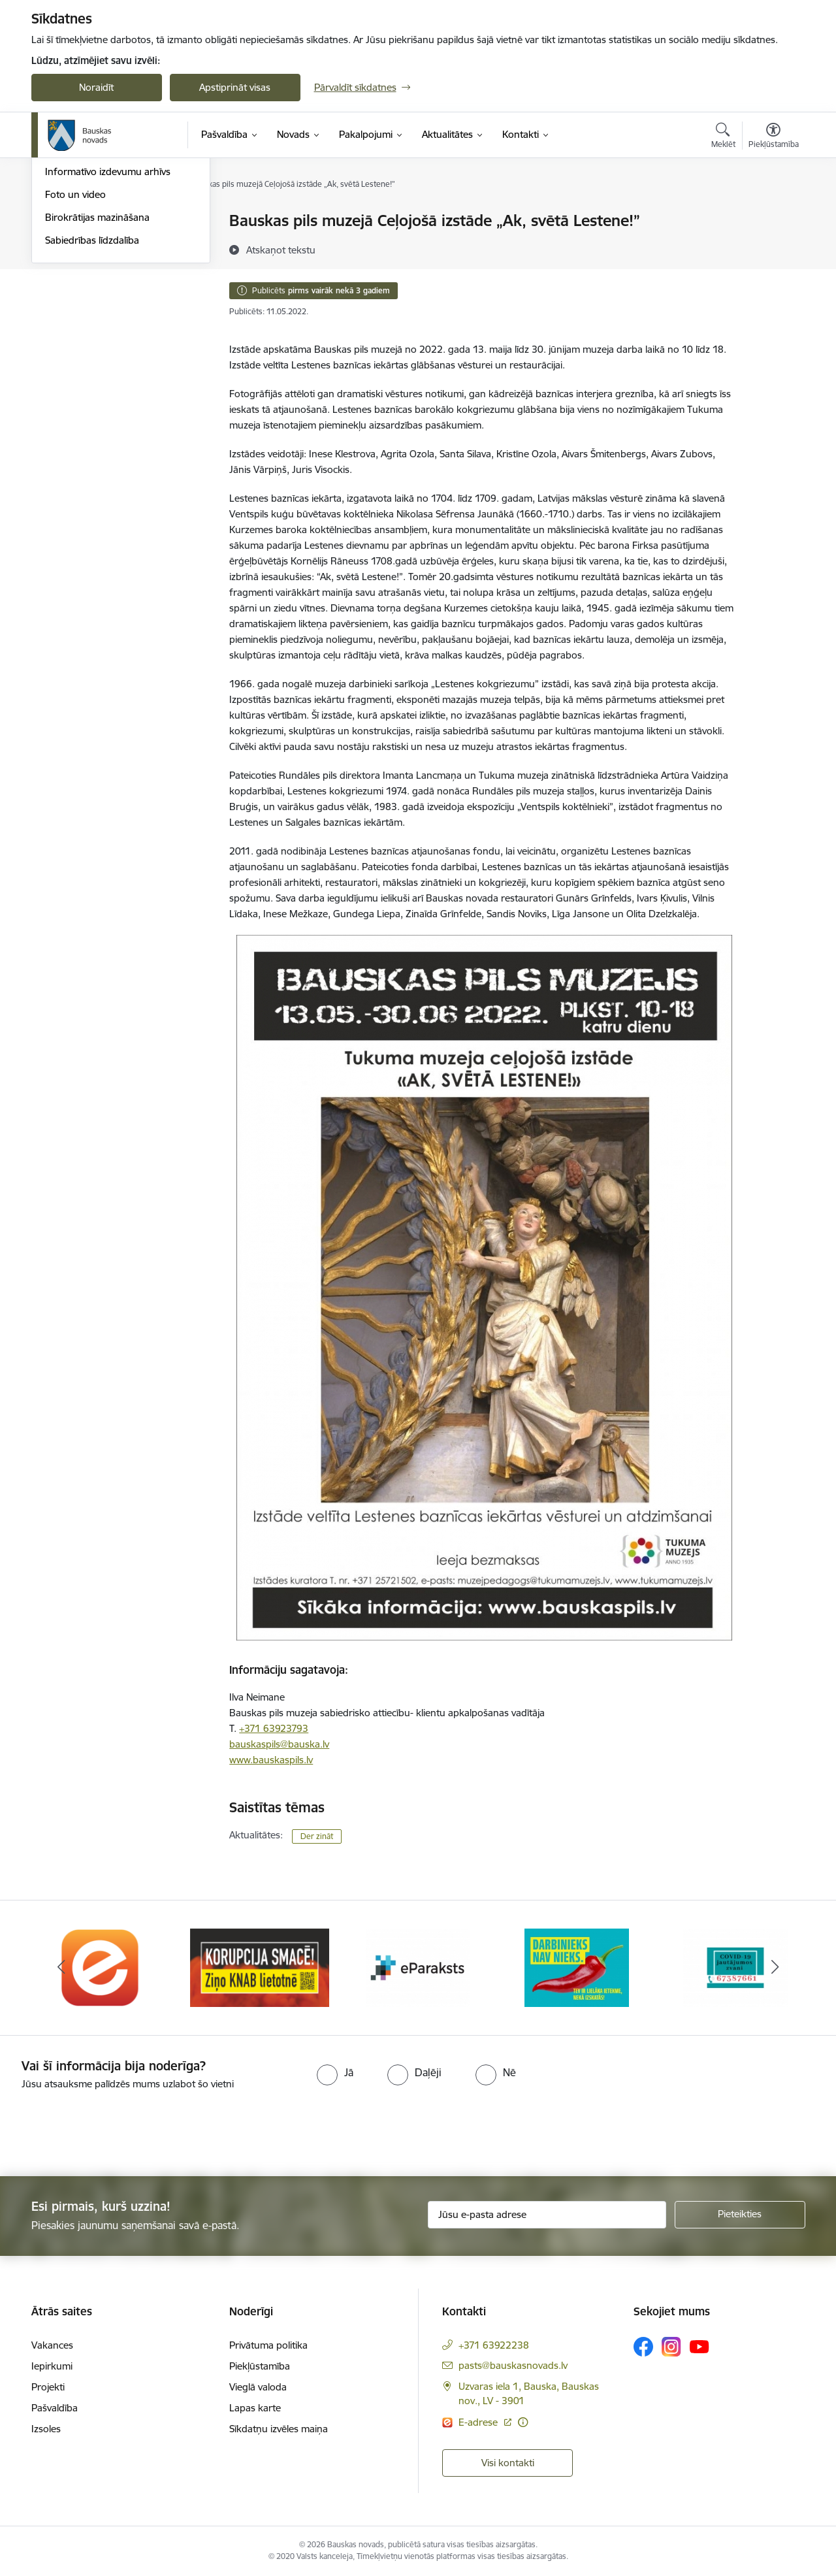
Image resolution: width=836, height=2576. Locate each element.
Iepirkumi (51, 2366)
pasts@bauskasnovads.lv (513, 2365)
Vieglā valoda (258, 2387)
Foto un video (75, 335)
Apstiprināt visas (234, 87)
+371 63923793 (273, 1728)
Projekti (48, 2387)
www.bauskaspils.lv (271, 1759)
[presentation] (109, 2127)
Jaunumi (63, 267)
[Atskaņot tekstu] (280, 249)
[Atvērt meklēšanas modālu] (723, 137)
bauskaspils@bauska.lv (279, 1744)
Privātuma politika (268, 2345)
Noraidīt (96, 87)
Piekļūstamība (259, 2366)
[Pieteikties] (740, 2214)
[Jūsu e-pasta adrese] (547, 2214)
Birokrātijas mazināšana (97, 357)
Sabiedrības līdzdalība (92, 380)
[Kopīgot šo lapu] (772, 248)
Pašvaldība (54, 2408)
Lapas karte (255, 2408)
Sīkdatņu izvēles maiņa (278, 2428)
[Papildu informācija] (523, 2422)
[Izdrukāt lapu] (772, 215)
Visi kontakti (507, 2462)
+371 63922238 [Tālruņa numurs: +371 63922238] (493, 2345)
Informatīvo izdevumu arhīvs (107, 312)
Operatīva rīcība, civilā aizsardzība (118, 222)
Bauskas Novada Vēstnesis (103, 290)
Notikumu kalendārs (89, 244)
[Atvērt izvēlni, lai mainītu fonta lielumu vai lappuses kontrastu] (773, 137)
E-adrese (479, 2422)
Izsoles (46, 2428)
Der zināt (316, 1836)
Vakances (52, 2345)
